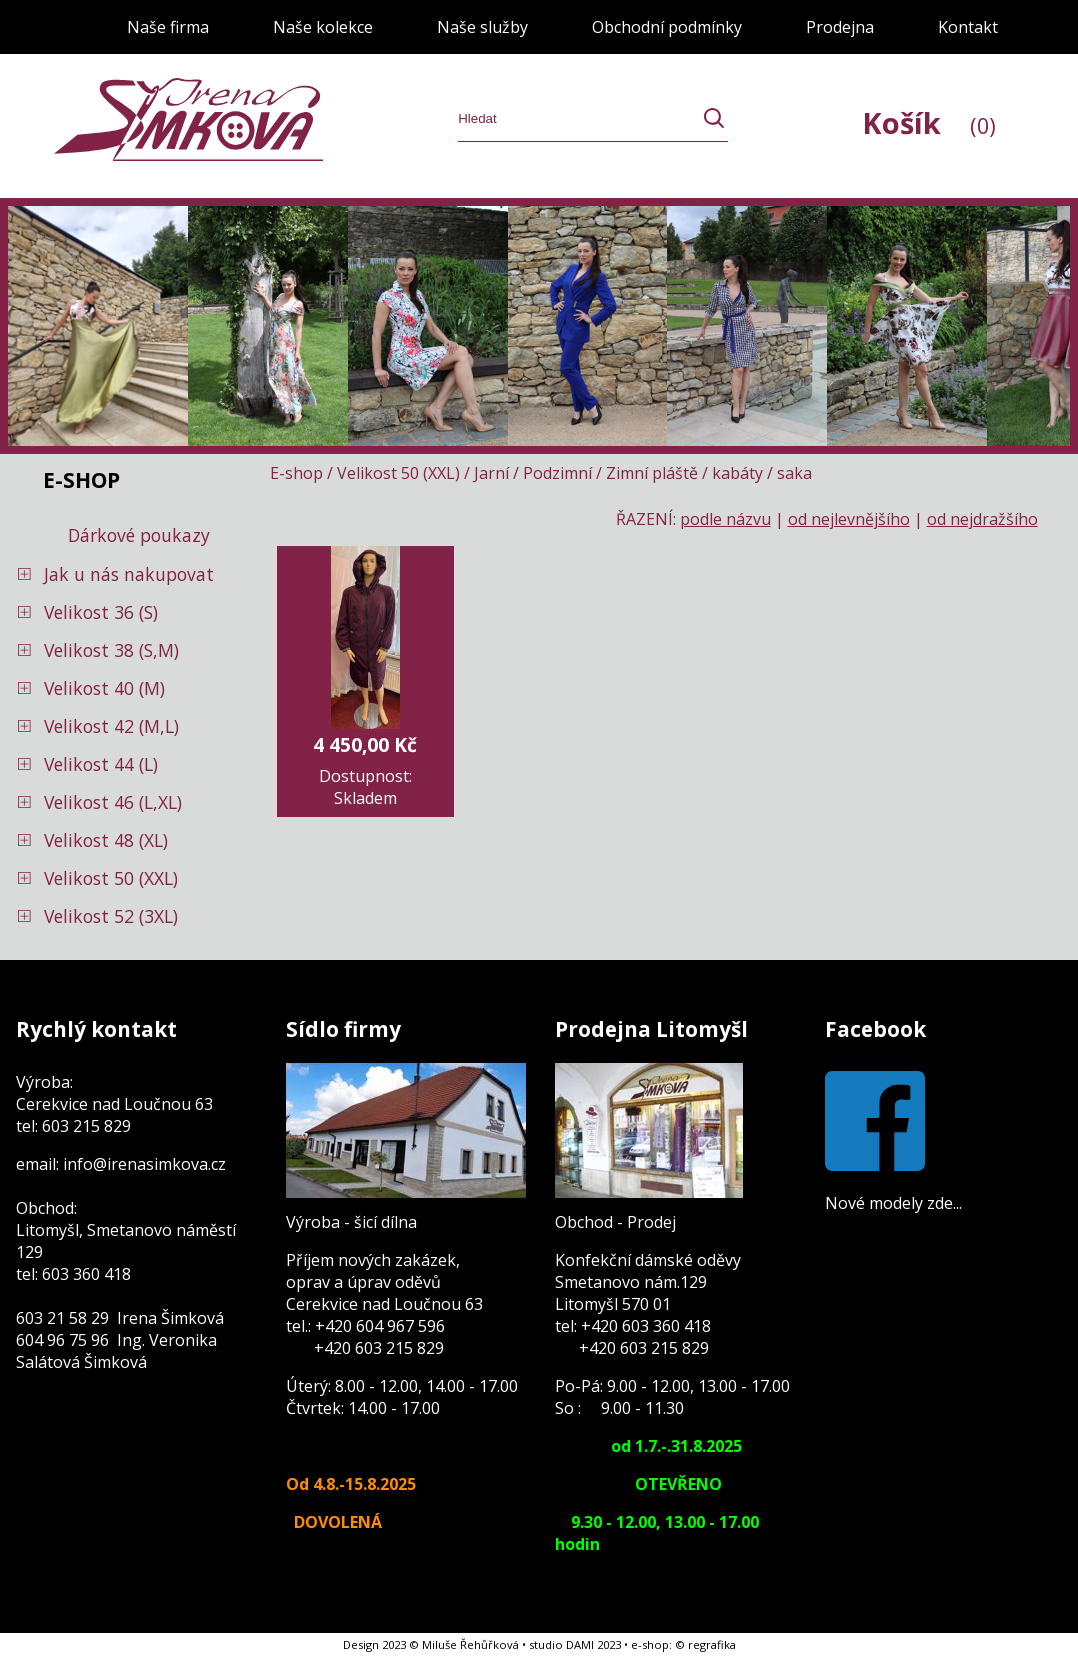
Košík (929, 122)
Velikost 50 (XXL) (111, 878)
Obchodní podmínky (667, 27)
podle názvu (725, 519)
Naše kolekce (323, 27)
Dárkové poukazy (139, 535)
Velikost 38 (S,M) (111, 650)
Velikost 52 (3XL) (111, 916)
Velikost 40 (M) (104, 688)
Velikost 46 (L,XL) (113, 802)
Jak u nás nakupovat (129, 574)
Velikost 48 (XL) (106, 840)
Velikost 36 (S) (101, 612)
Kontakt (968, 27)
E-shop (296, 473)
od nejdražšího (982, 519)
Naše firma (168, 27)
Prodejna (840, 27)
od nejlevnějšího (849, 519)
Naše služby (482, 27)
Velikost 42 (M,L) (111, 726)
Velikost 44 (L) (101, 764)
